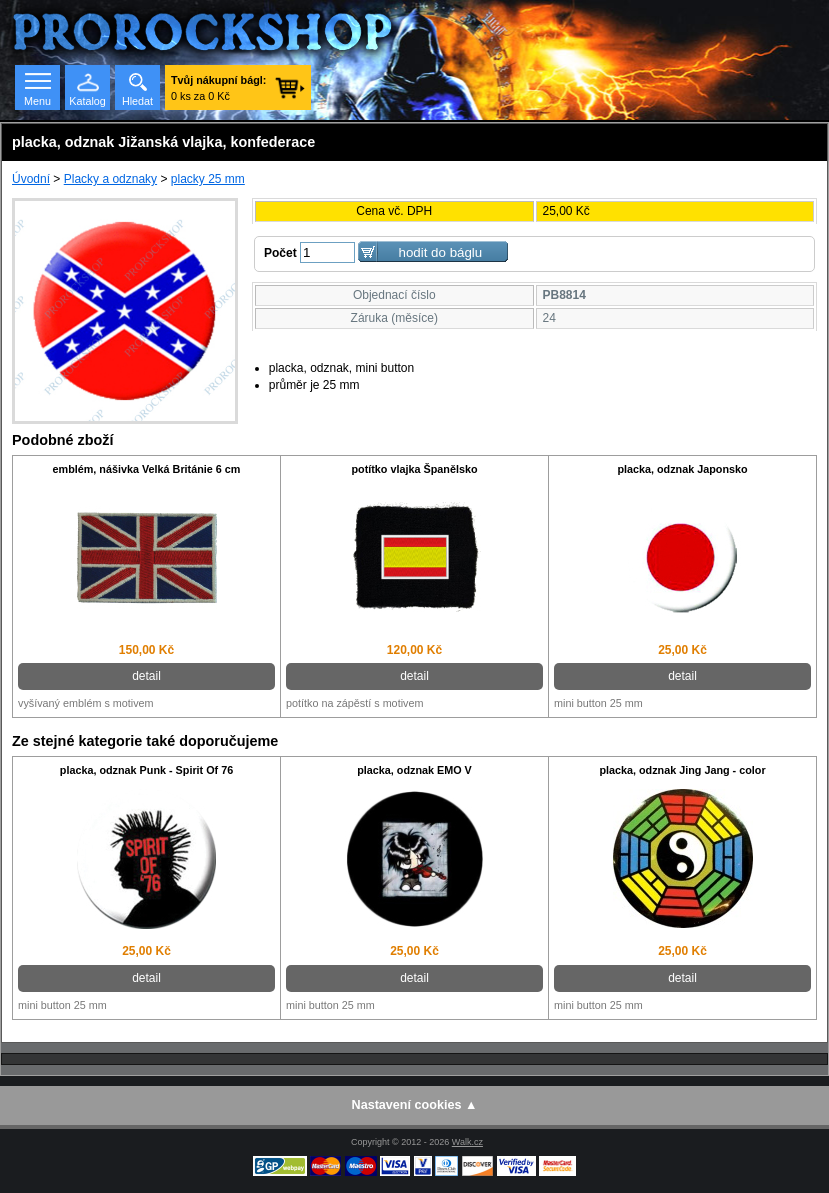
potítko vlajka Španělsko (414, 469)
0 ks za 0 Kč (218, 88)
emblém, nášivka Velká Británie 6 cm (147, 469)
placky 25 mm (208, 179)
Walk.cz (467, 1142)
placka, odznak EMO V (414, 770)
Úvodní (31, 179)
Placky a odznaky (110, 179)
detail (146, 676)
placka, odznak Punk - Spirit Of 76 (146, 770)
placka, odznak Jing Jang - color (682, 770)
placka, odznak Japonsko (682, 469)
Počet (280, 253)
